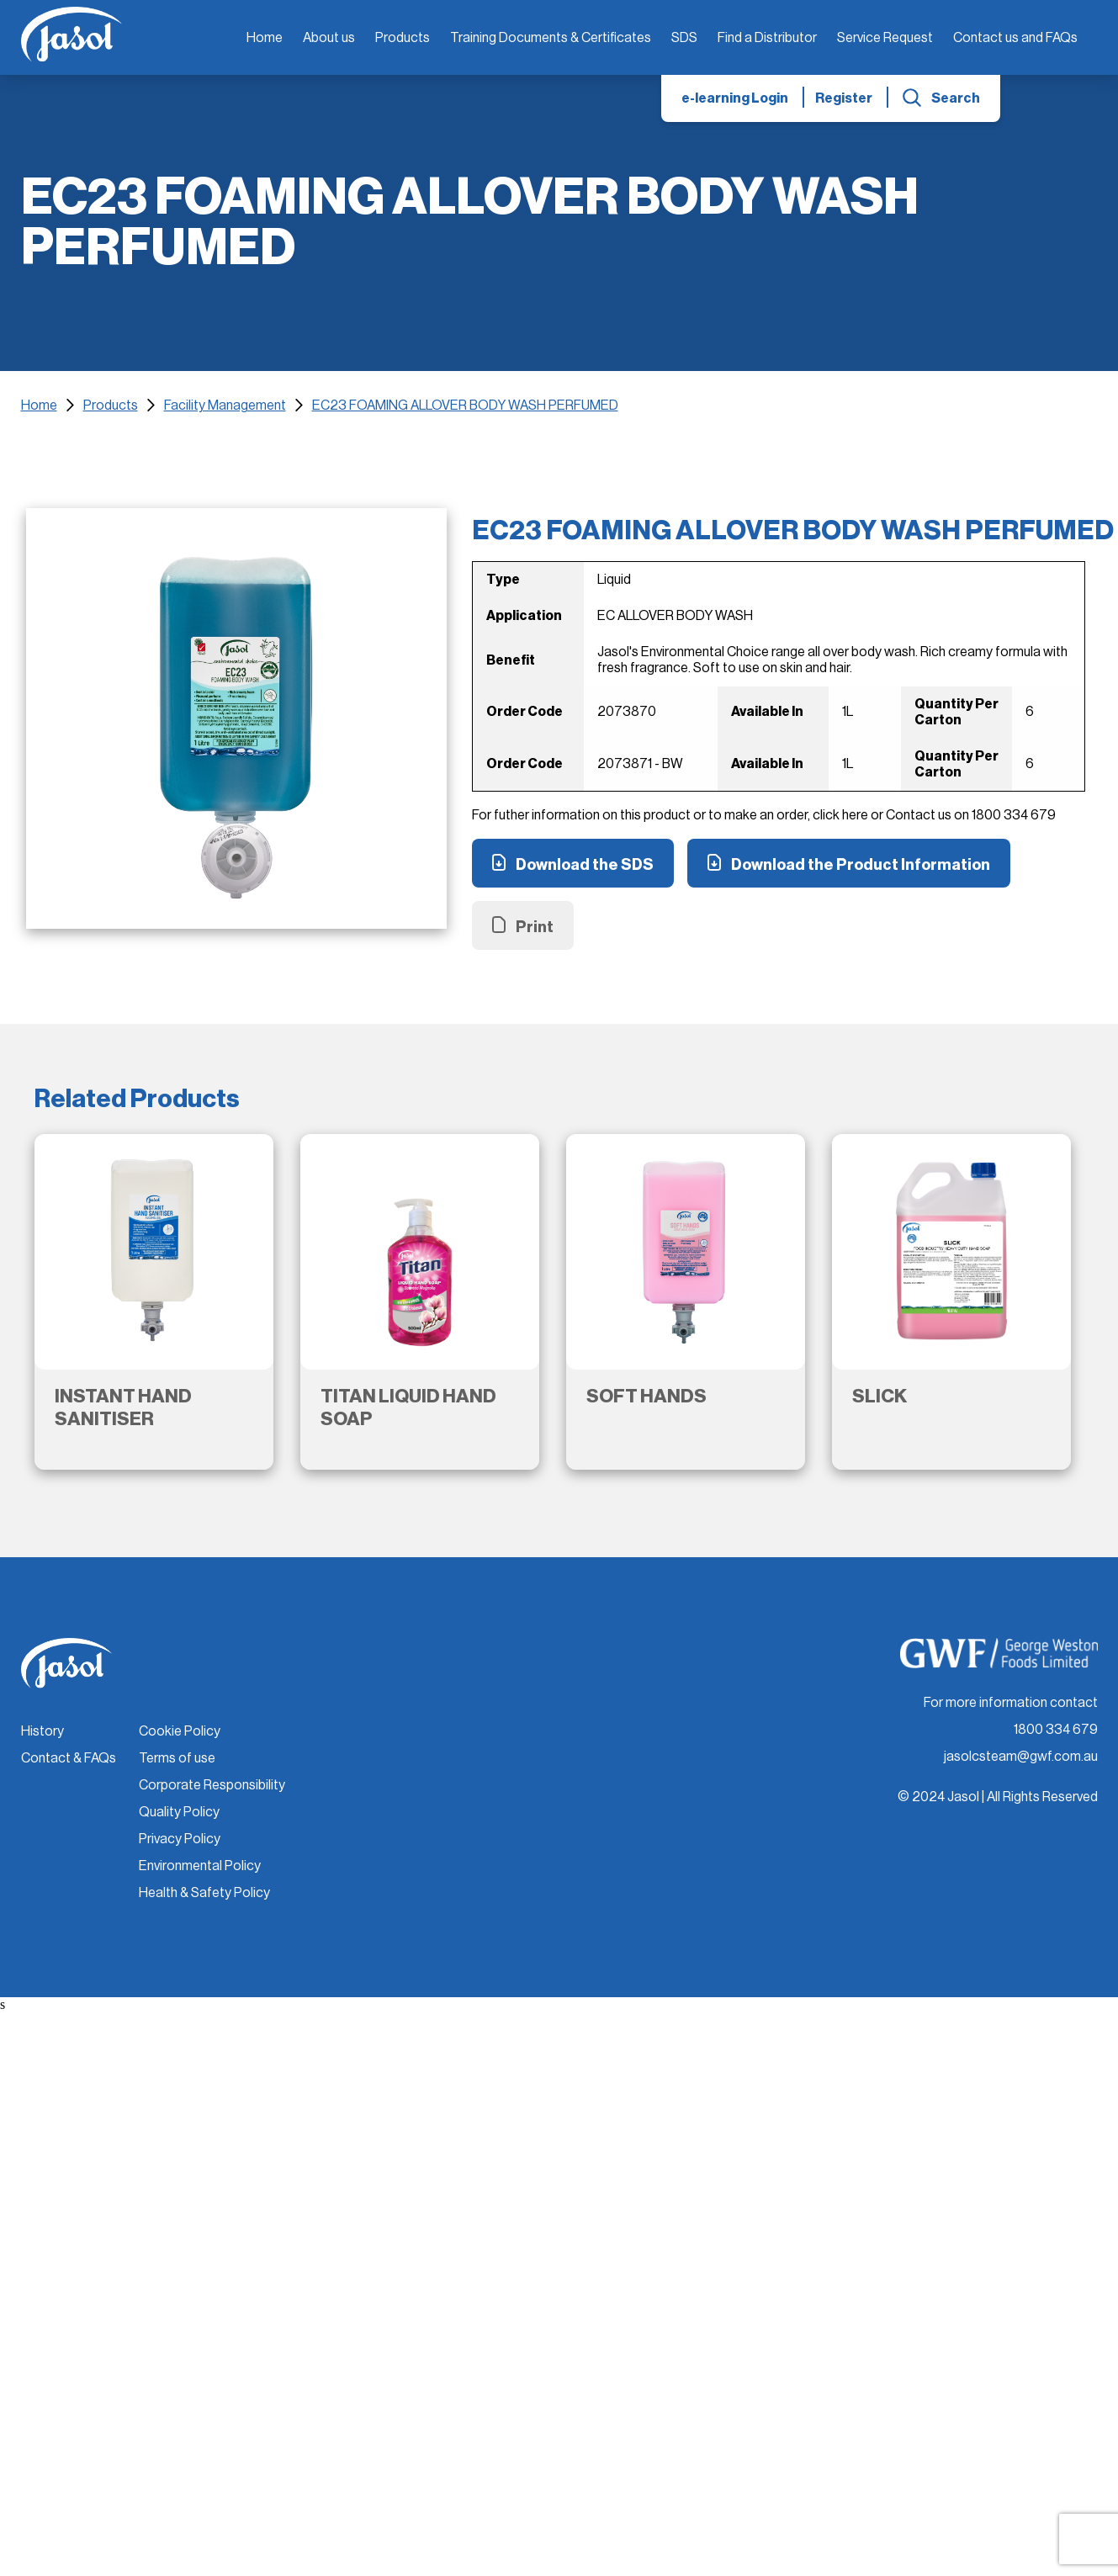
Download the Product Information (860, 864)
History (42, 1731)
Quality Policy (179, 1812)
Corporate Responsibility (212, 1785)
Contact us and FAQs (1015, 38)
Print (535, 927)
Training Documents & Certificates (550, 38)
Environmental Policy (200, 1866)
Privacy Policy (179, 1839)
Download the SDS (585, 864)
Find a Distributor (767, 38)
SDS (684, 38)
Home (264, 38)
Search (955, 98)
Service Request (885, 38)
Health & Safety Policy (204, 1893)
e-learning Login (734, 98)
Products (402, 38)
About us (329, 38)
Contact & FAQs (68, 1758)
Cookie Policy (179, 1731)
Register (843, 98)
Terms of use (177, 1758)
